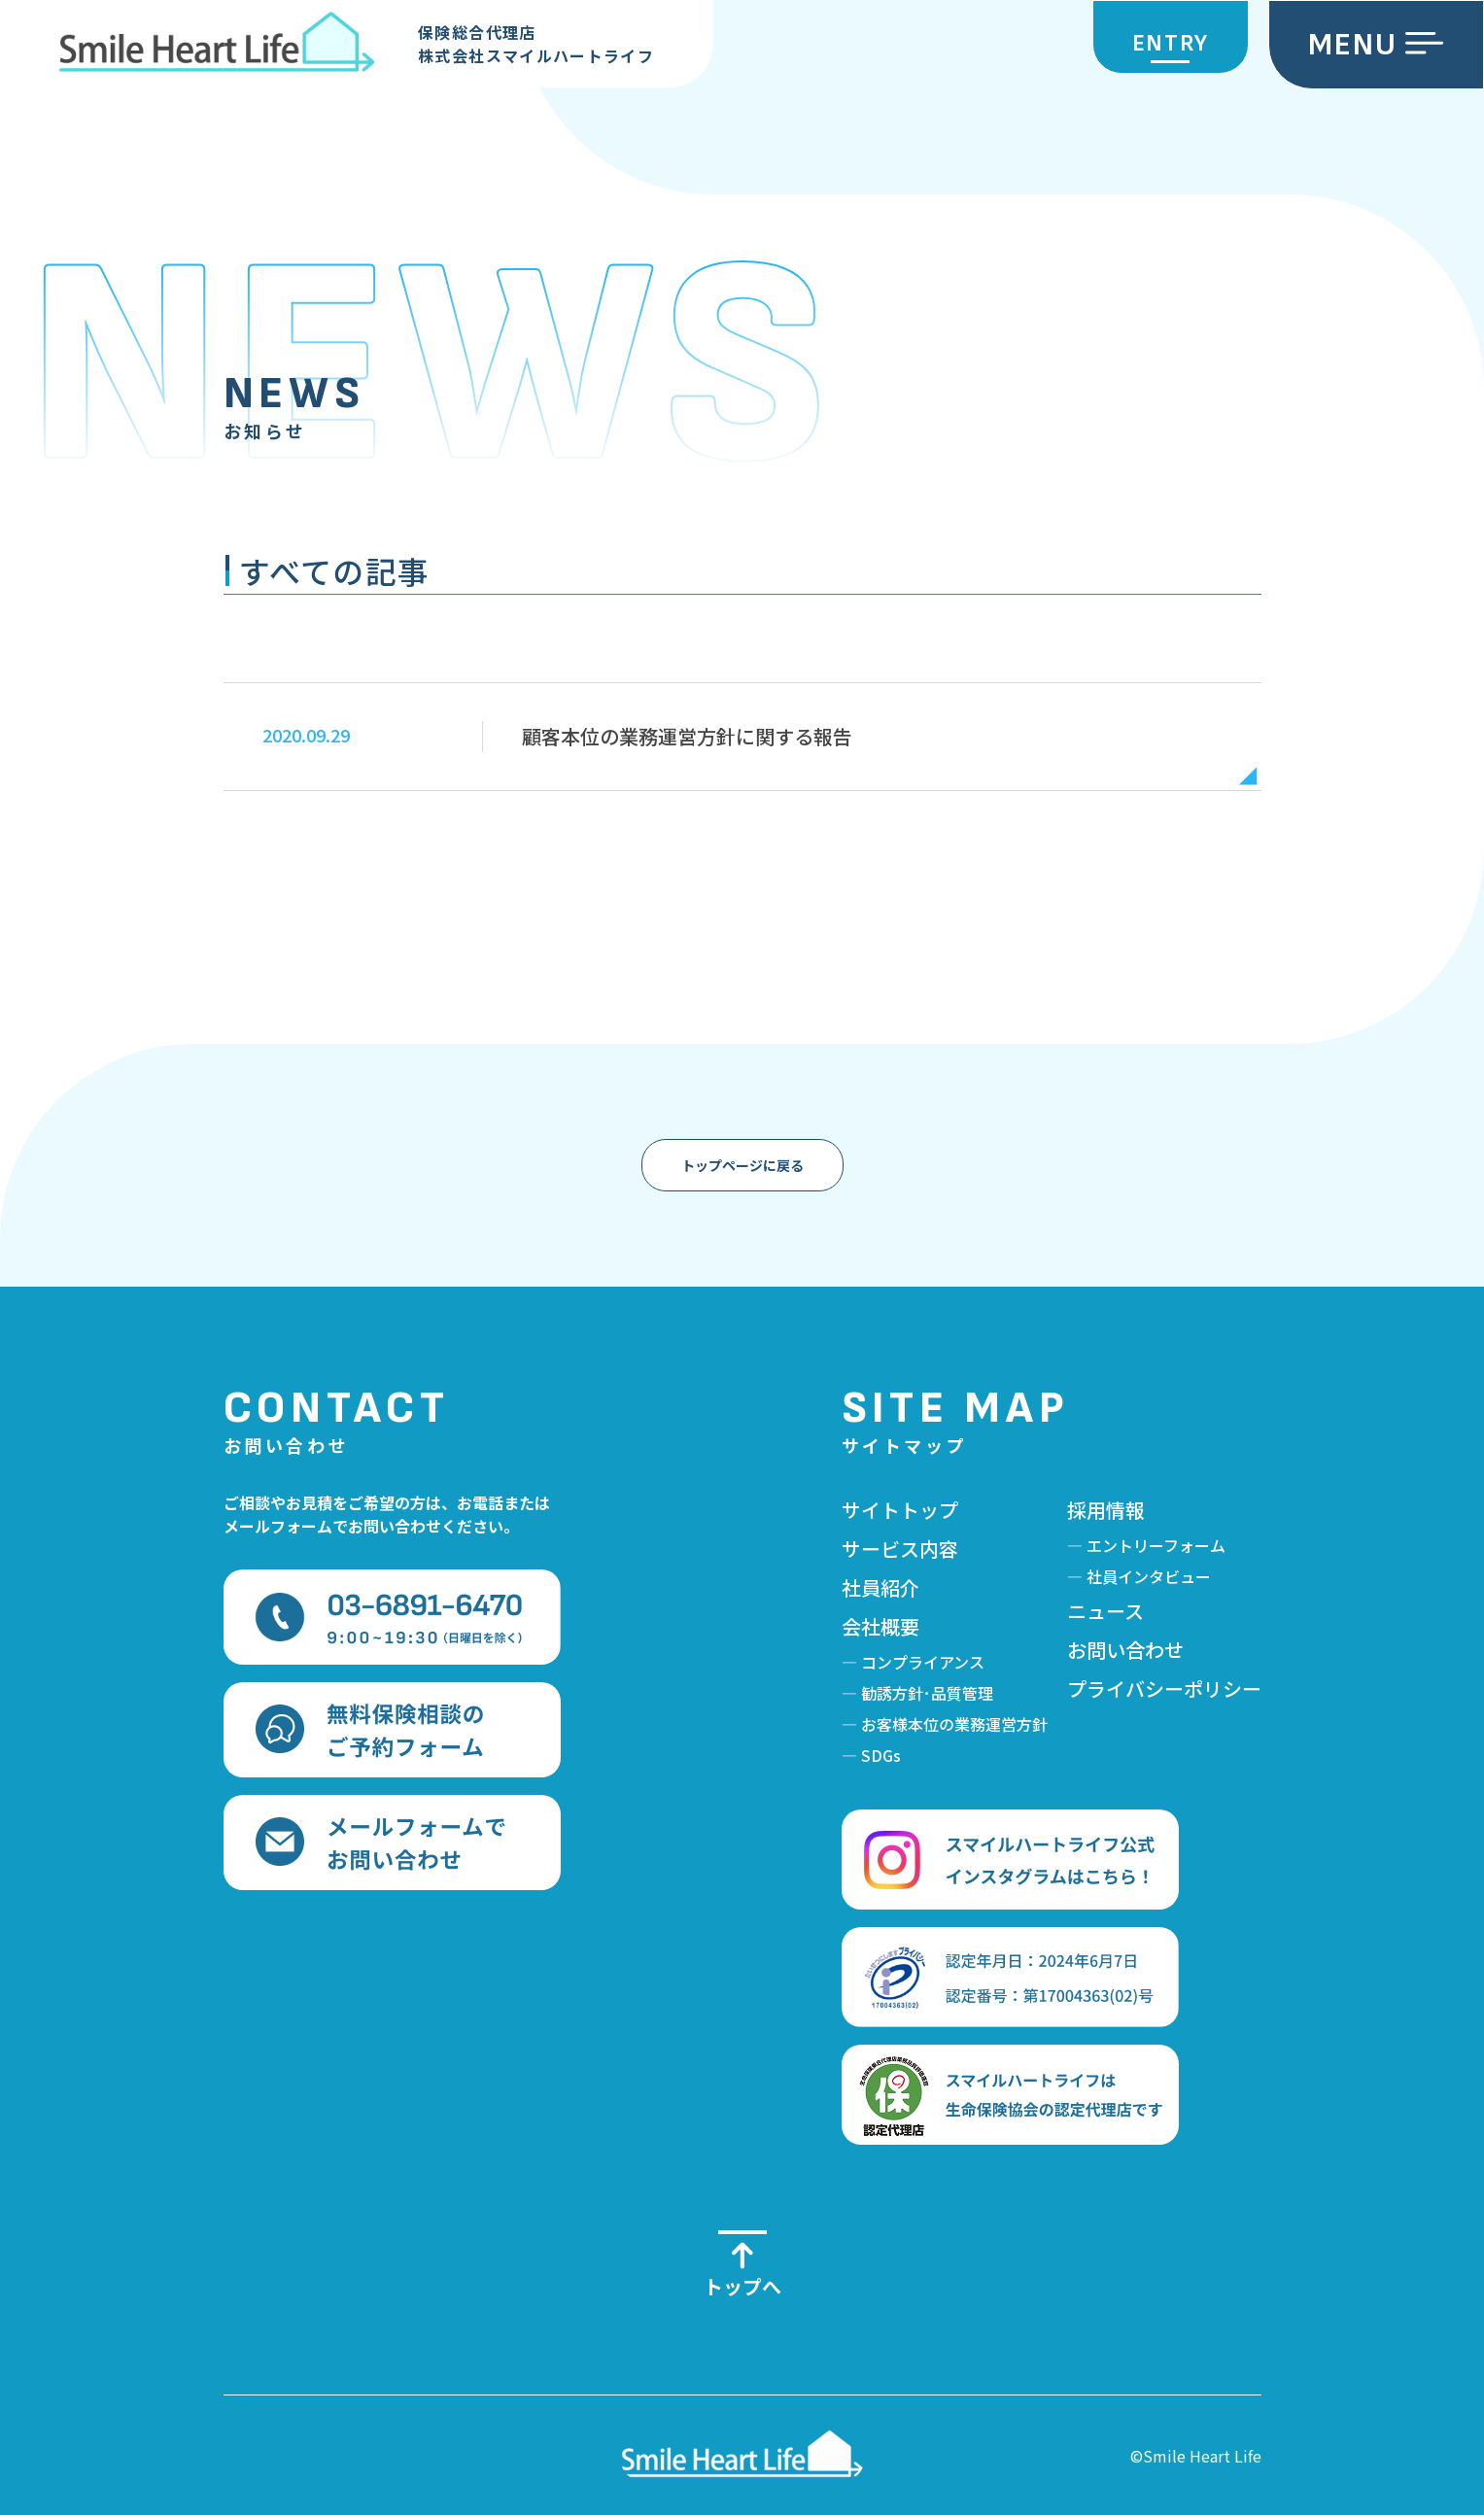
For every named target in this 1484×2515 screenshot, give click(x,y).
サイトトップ (900, 1510)
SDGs (881, 1755)
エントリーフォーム (1156, 1545)
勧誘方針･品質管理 (927, 1693)
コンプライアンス (922, 1661)
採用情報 (1106, 1510)
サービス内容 (900, 1548)
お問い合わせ (1125, 1650)
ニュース (1105, 1611)
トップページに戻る (742, 1165)
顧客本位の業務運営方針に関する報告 (687, 736)
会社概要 (880, 1626)
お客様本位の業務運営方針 (954, 1724)
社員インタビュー (1149, 1576)
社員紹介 (880, 1587)
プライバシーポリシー (1164, 1688)
